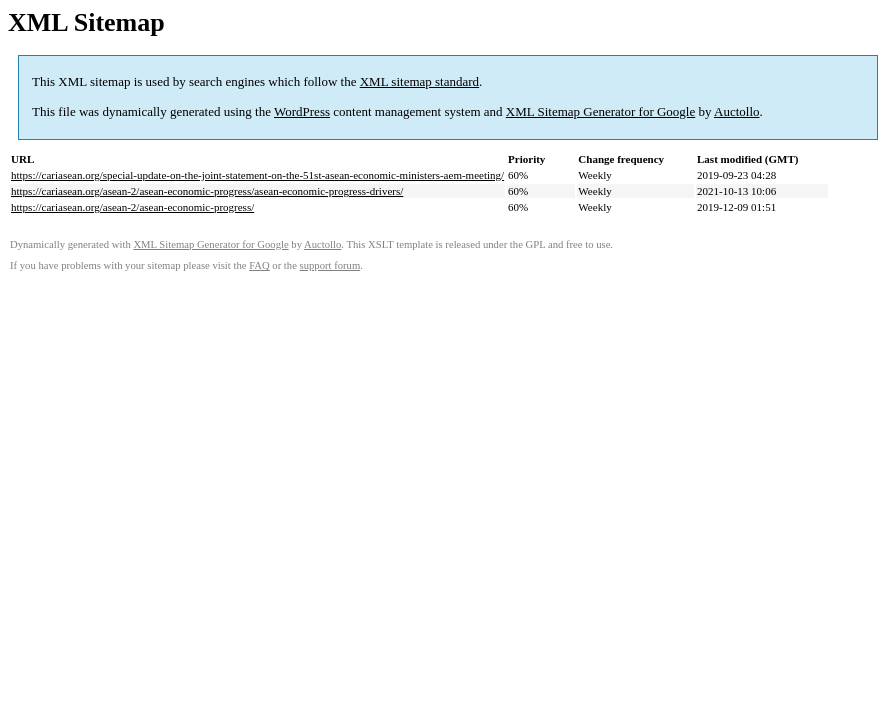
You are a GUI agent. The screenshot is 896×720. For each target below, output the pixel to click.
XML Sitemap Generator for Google (600, 111)
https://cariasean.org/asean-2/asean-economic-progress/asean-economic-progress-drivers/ (207, 191)
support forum (330, 265)
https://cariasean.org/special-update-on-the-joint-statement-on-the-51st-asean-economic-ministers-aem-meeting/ (257, 175)
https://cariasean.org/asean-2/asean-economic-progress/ (132, 207)
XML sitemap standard (419, 81)
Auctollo (737, 111)
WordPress (302, 111)
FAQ (259, 265)
